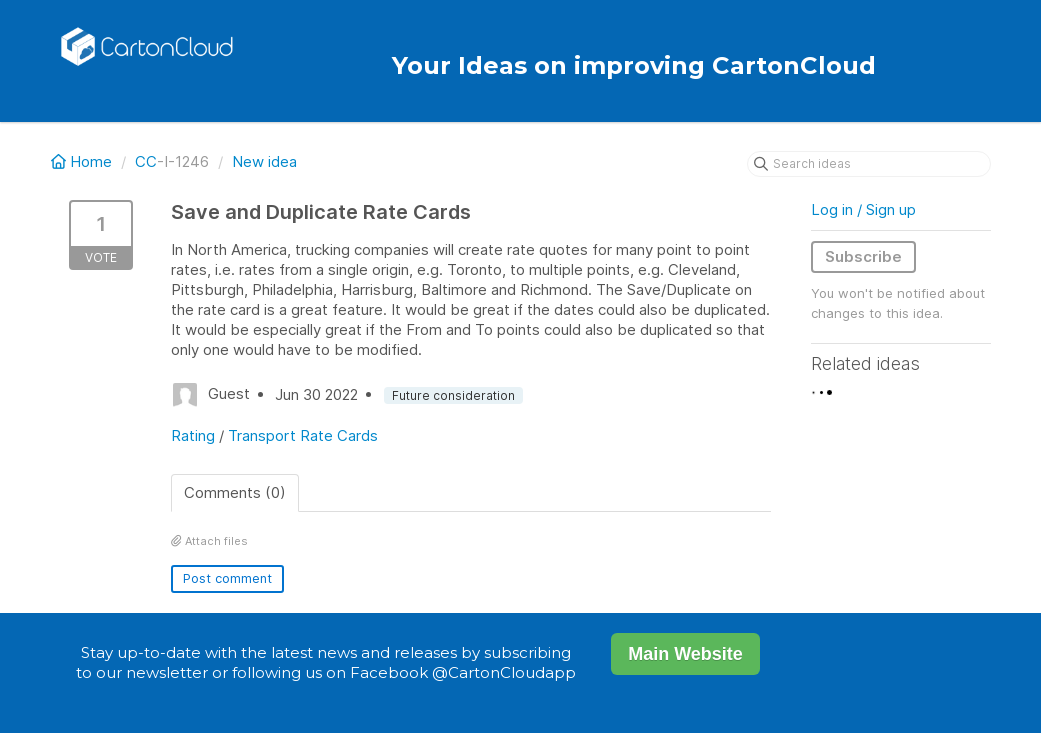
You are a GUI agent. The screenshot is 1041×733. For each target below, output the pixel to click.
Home (83, 161)
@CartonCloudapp (504, 672)
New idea (264, 161)
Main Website (685, 654)
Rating (193, 435)
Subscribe (863, 256)
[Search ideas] (869, 164)
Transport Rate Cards (303, 435)
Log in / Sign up (863, 209)
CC (146, 161)
